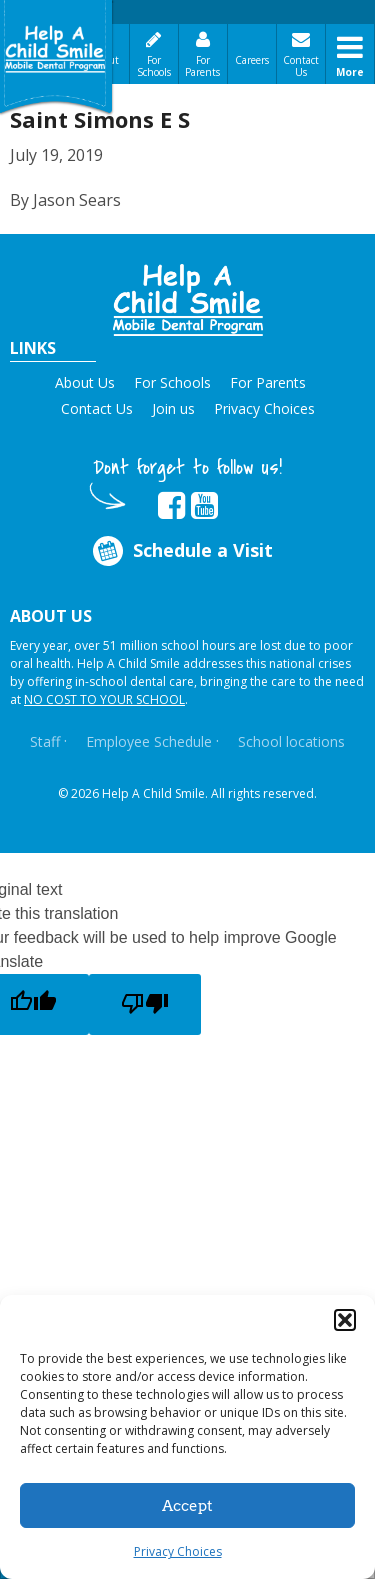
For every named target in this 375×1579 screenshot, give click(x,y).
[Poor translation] (145, 1004)
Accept (187, 1506)
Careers (252, 60)
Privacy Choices (178, 1551)
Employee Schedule (149, 741)
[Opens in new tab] (171, 506)
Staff (45, 741)
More (350, 72)
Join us (173, 408)
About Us (85, 382)
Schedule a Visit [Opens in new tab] (180, 550)
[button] (345, 1320)
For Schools (154, 66)
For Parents (202, 66)
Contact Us (301, 66)
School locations (291, 741)
